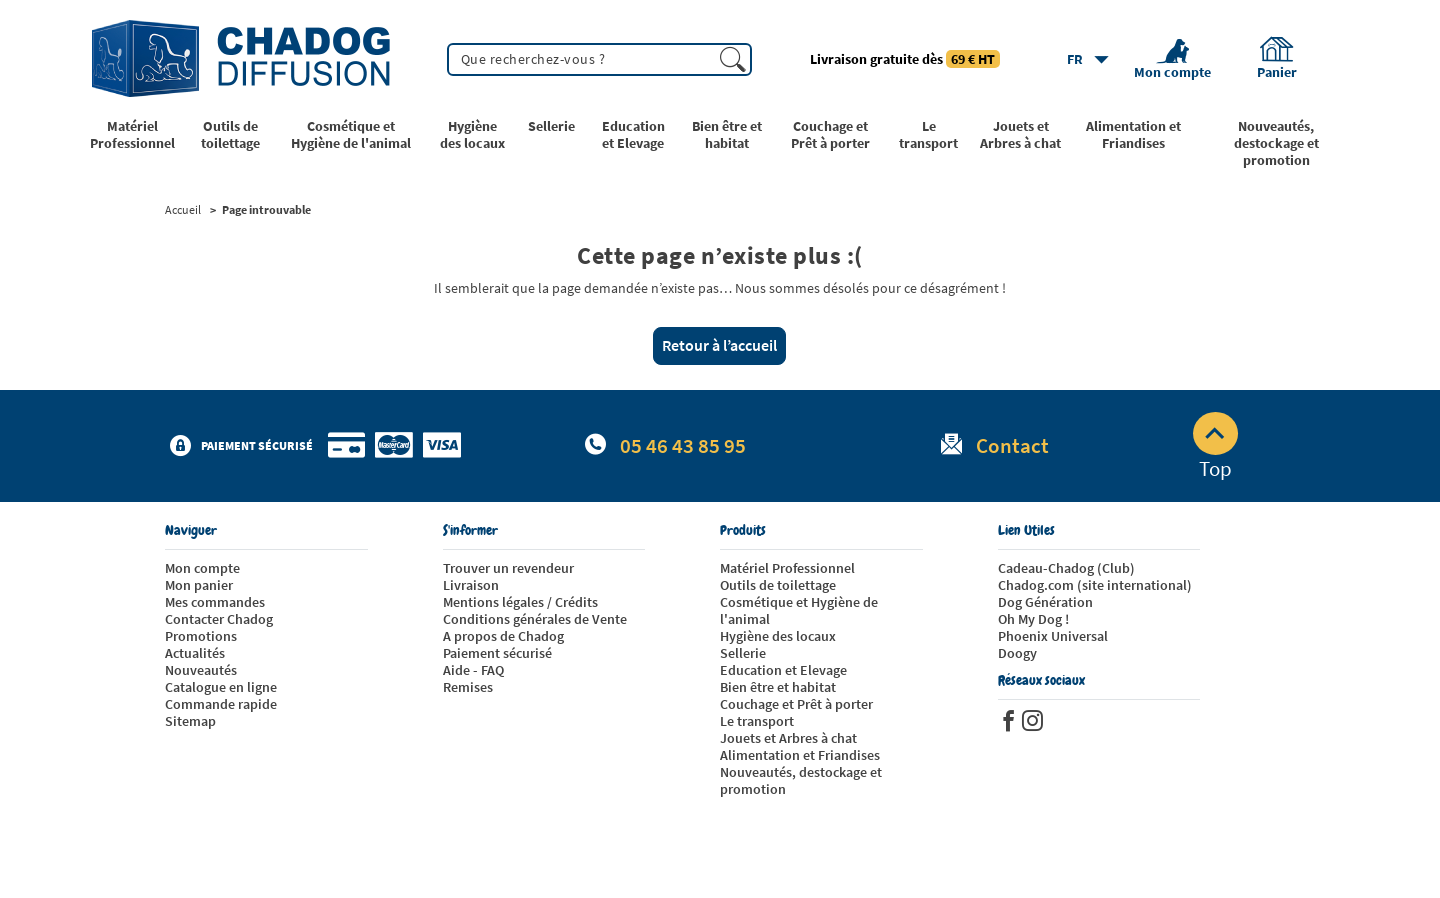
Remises (468, 687)
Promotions (201, 636)
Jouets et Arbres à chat (788, 738)
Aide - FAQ (473, 670)
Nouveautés (201, 670)
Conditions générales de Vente (535, 619)
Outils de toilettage (778, 585)
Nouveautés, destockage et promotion (801, 780)
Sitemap (190, 721)
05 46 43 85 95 (683, 445)
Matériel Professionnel (787, 568)
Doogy (1017, 653)
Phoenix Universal (1053, 636)
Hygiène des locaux (778, 636)
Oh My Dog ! (1033, 619)
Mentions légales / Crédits (520, 602)
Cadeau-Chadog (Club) (1066, 568)
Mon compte (202, 568)
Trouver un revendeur (508, 568)
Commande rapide (221, 704)
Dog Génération (1045, 602)
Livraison (471, 585)
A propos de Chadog (503, 636)
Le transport (757, 721)
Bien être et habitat (778, 687)
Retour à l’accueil (719, 345)
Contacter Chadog (219, 619)
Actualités (195, 653)
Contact (1012, 445)
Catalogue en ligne (221, 687)
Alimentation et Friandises (800, 755)
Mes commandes (215, 602)
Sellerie (743, 653)
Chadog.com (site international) (1095, 585)
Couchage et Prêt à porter (796, 704)
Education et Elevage (783, 670)
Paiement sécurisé (497, 653)
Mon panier (199, 585)
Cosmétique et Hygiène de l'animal (799, 610)
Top (1215, 447)
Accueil (183, 210)
